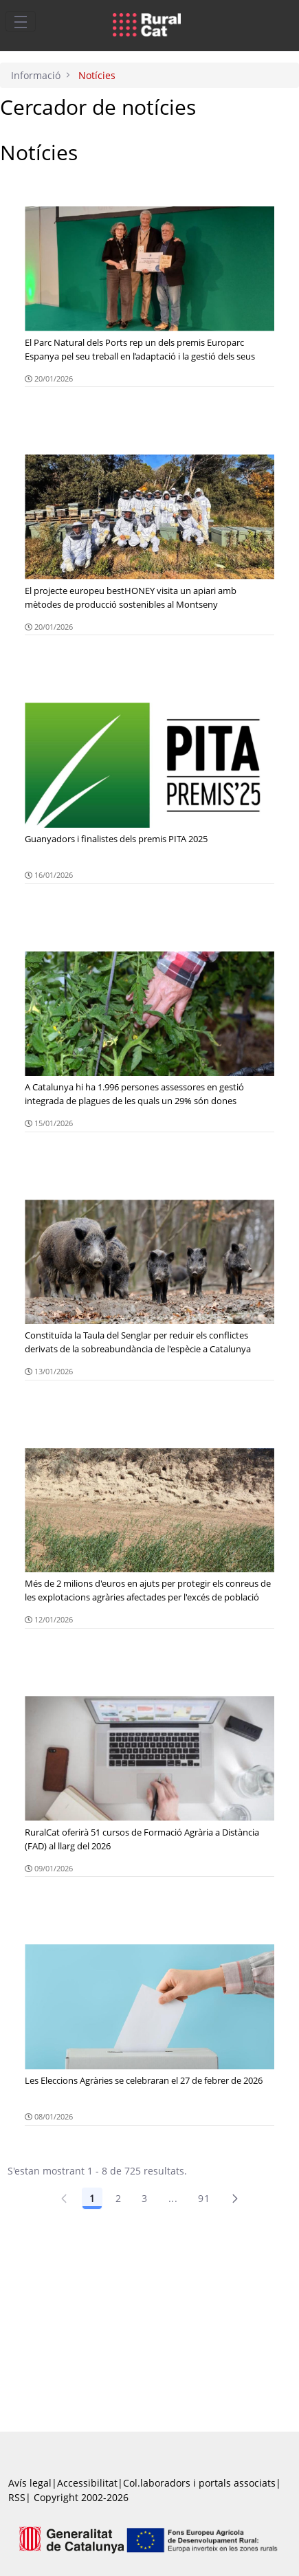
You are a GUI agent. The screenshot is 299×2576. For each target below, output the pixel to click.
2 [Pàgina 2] (118, 2198)
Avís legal (30, 2482)
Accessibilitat (87, 2482)
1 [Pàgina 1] (92, 2198)
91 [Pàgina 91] (204, 2198)
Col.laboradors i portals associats (199, 2482)
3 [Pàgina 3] (144, 2198)
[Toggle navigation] (20, 21)
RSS (16, 2497)
